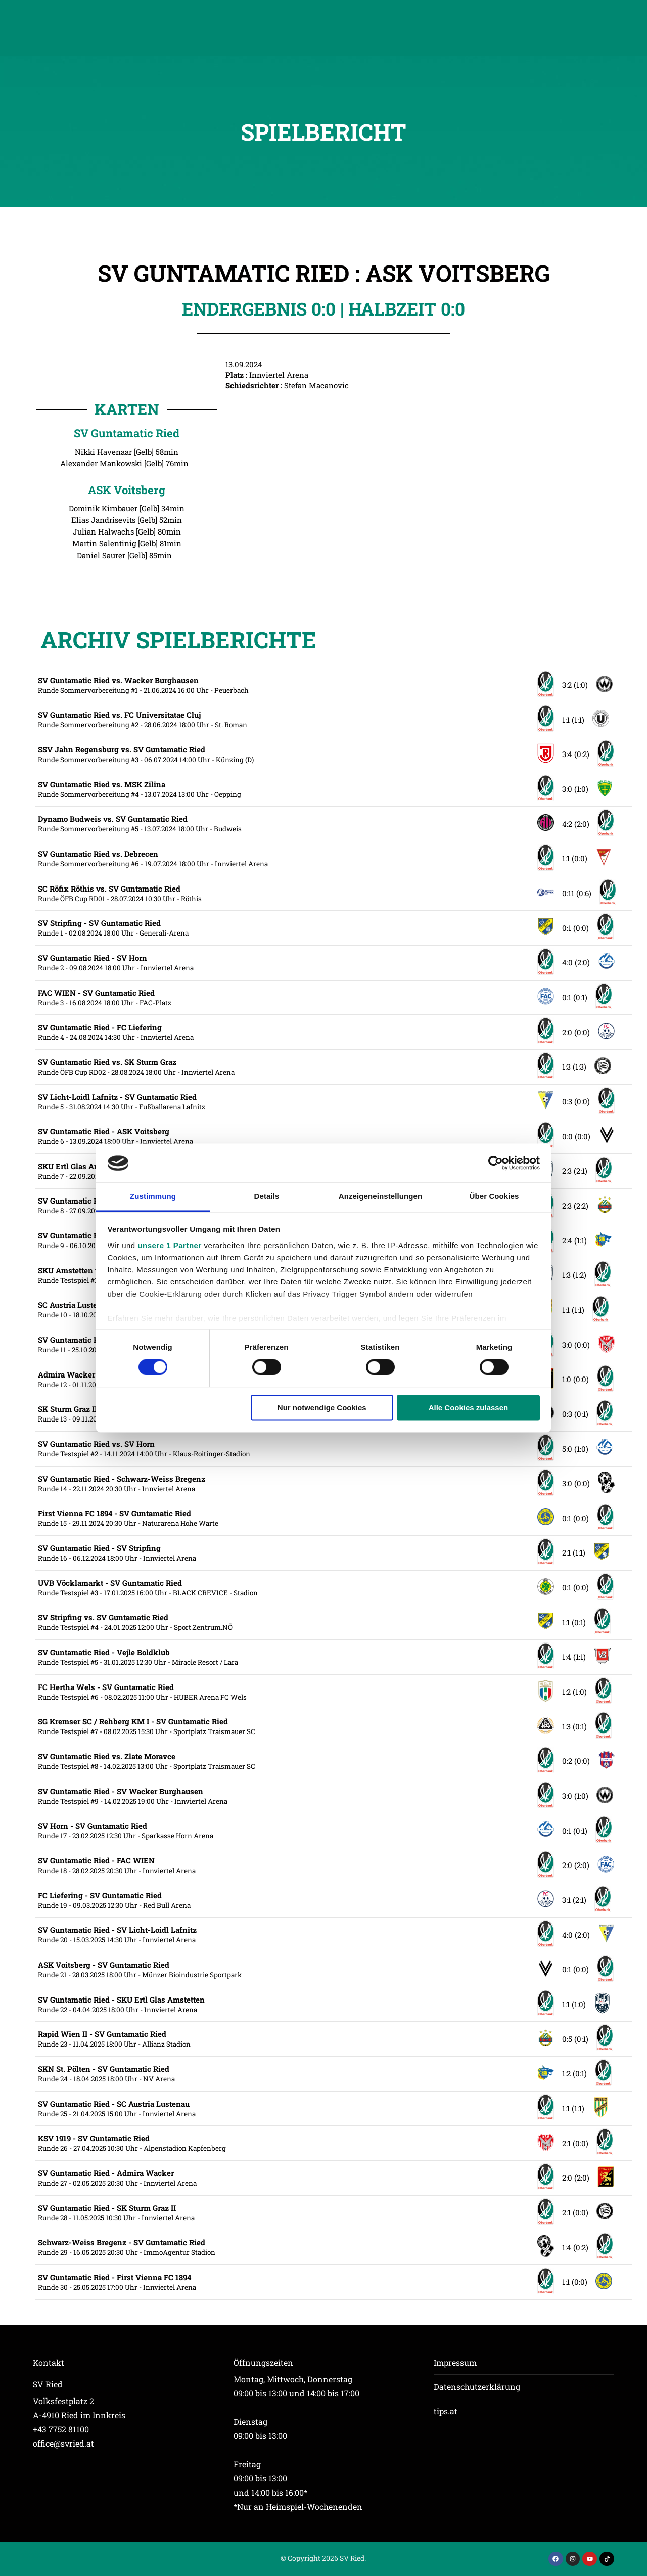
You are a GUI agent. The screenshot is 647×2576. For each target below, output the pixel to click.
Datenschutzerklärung (477, 2386)
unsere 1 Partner (169, 1245)
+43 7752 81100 (61, 2429)
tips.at (445, 2411)
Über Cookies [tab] (494, 1196)
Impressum (455, 2362)
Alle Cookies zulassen (469, 1407)
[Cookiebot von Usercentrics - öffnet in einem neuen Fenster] (495, 1163)
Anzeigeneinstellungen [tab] (380, 1196)
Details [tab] (267, 1196)
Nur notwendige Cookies (322, 1407)
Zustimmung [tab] (153, 1196)
